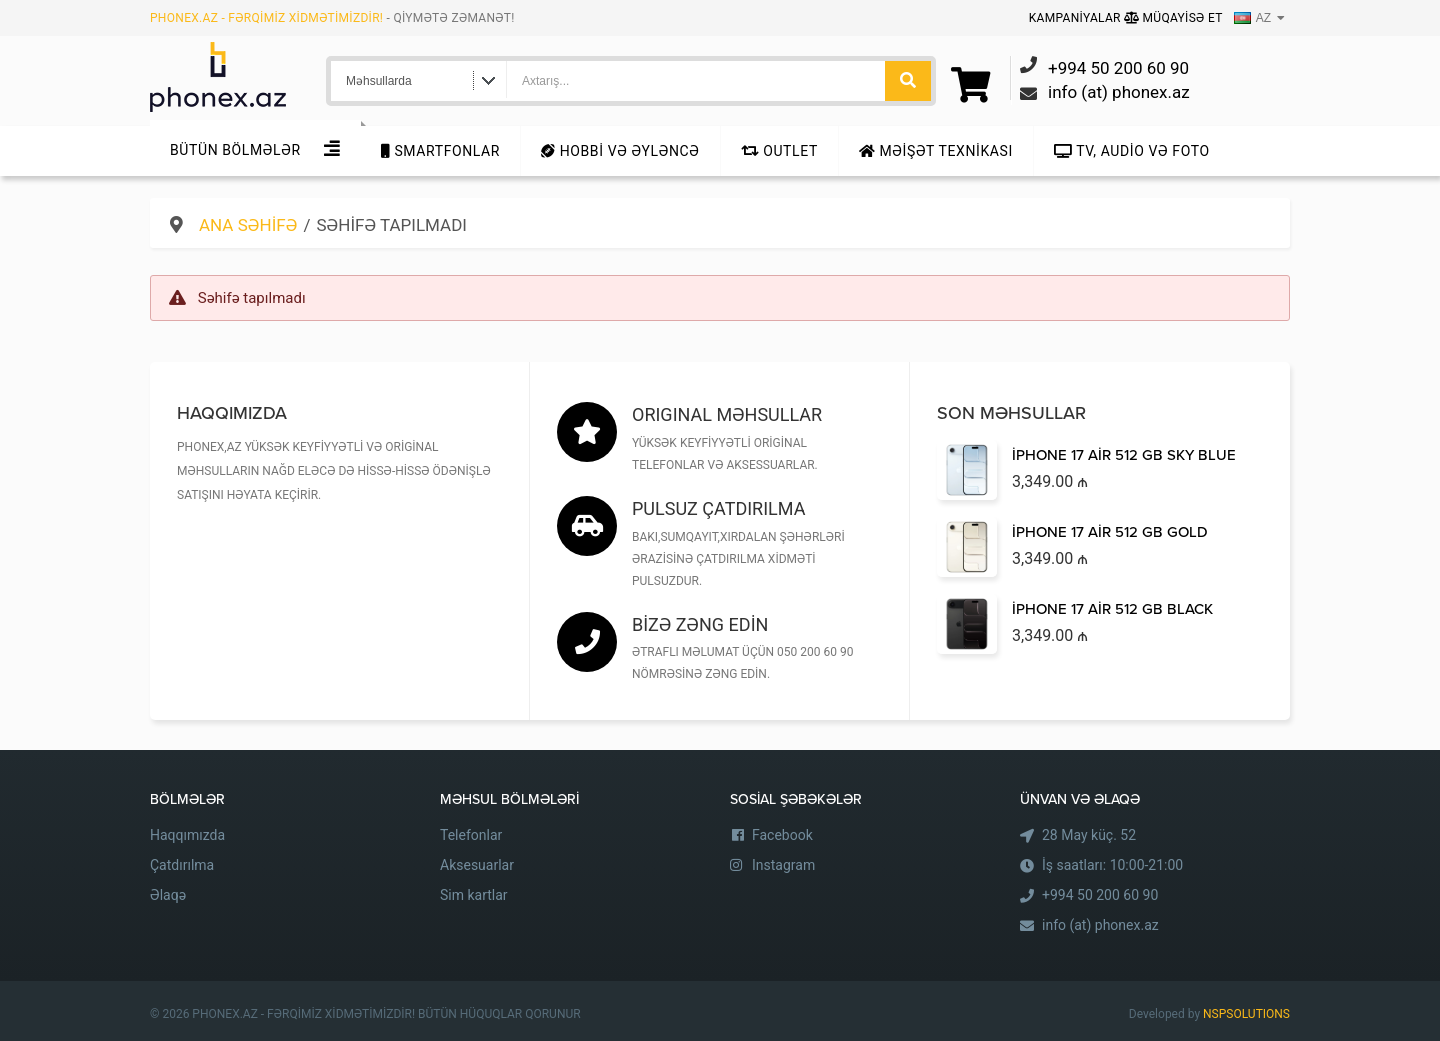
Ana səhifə (248, 225)
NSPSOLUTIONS (1246, 1014)
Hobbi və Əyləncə (620, 151)
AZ (1252, 18)
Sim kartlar (474, 895)
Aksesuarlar (477, 865)
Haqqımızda (187, 835)
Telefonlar (471, 835)
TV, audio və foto (1132, 151)
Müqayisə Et (1173, 18)
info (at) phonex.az (1100, 925)
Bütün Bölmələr (235, 150)
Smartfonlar (440, 151)
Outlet (779, 151)
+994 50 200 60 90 (1100, 895)
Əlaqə (168, 895)
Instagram (783, 865)
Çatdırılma (182, 865)
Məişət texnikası (936, 151)
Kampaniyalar (1076, 18)
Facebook (782, 835)
